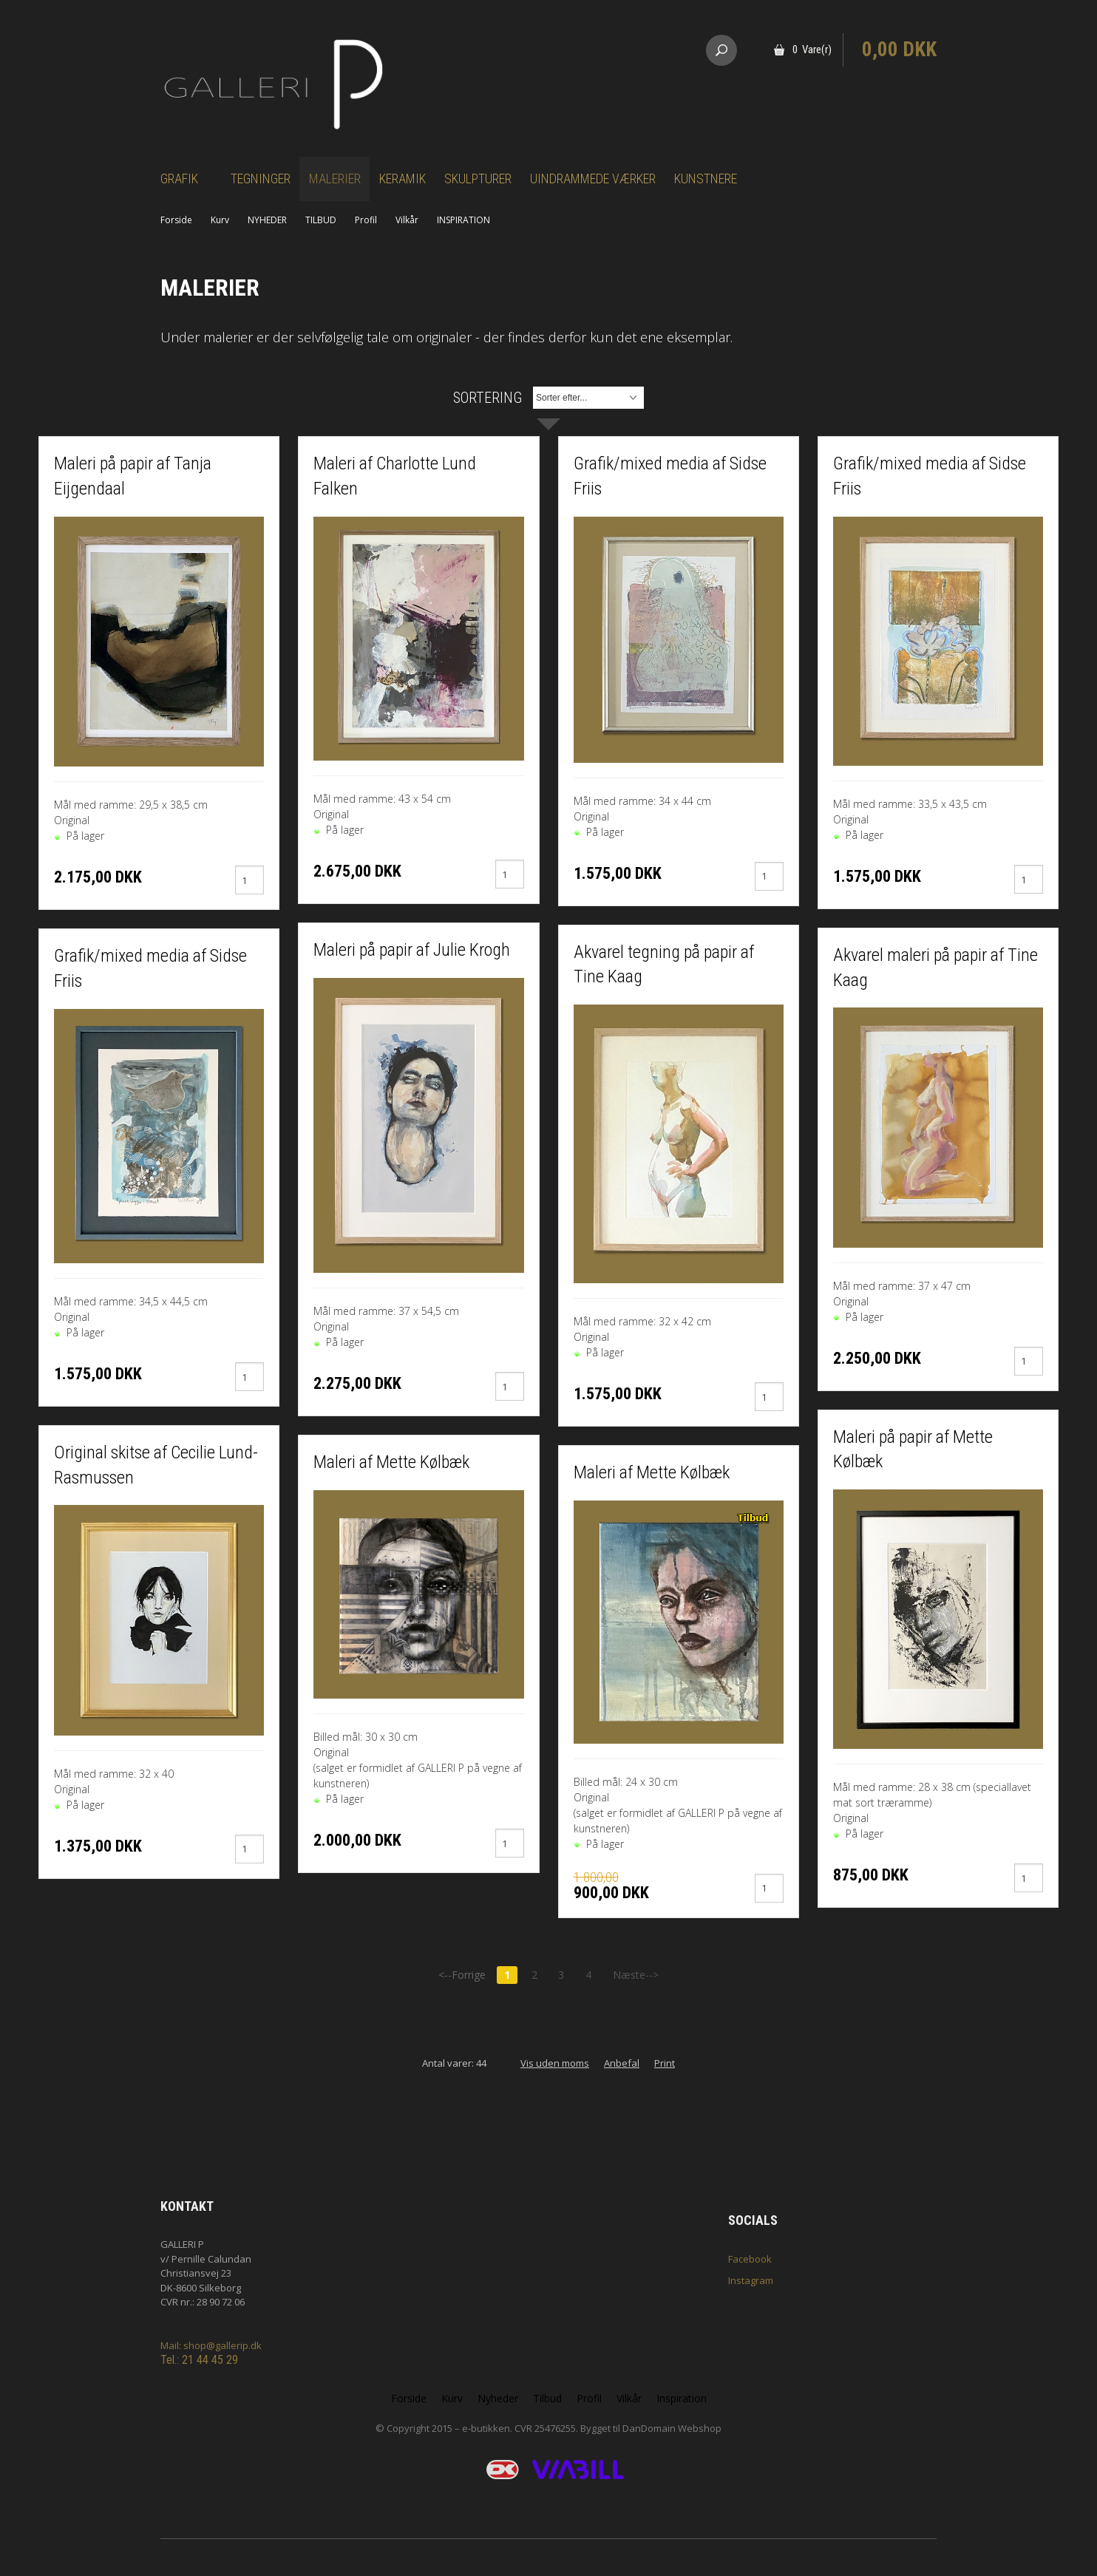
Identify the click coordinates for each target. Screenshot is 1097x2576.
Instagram (750, 2280)
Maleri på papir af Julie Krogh (411, 949)
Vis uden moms (554, 2063)
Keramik (402, 178)
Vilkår (406, 220)
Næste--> (636, 1975)
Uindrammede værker (593, 178)
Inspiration (681, 2398)
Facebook (750, 2259)
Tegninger (261, 178)
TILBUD (320, 220)
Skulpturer (478, 178)
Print (664, 2063)
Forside (176, 220)
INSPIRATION (463, 220)
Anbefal (621, 2063)
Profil (366, 220)
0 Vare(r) (812, 49)
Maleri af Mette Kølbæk (391, 1462)
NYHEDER (267, 220)
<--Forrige (462, 1975)
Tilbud (547, 2398)
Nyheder (498, 2398)
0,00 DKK (899, 49)
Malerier (335, 178)
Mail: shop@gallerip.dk (211, 2345)
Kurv (220, 220)
